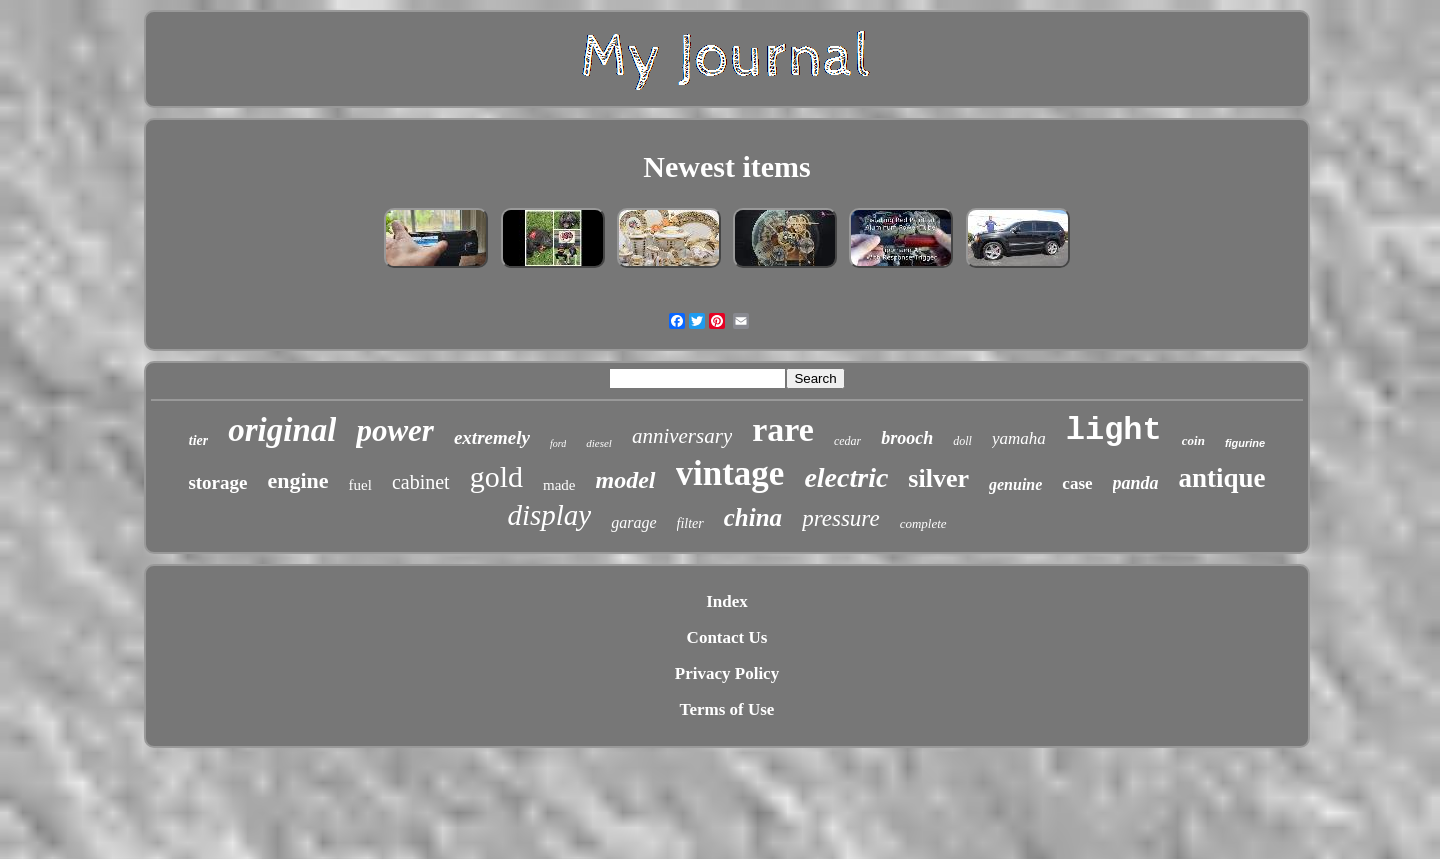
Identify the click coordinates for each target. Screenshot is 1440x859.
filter (690, 523)
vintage (730, 473)
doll (962, 441)
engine (297, 480)
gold (496, 476)
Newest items (726, 166)
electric (846, 477)
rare (783, 429)
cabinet (421, 482)
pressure (841, 518)
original (282, 430)
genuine (1015, 484)
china (753, 517)
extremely (492, 437)
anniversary (682, 436)
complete (923, 523)
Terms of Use (727, 709)
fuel (360, 485)
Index (727, 601)
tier (198, 440)
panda (1136, 483)
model (626, 480)
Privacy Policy (727, 673)
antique (1222, 478)
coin (1193, 440)
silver (938, 478)
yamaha (1019, 438)
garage (633, 522)
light (1114, 430)
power (395, 430)
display (549, 515)
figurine (1245, 443)
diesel (599, 443)
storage (217, 482)
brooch (907, 438)
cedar (847, 441)
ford (558, 443)
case (1077, 483)
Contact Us (727, 637)
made (559, 485)
